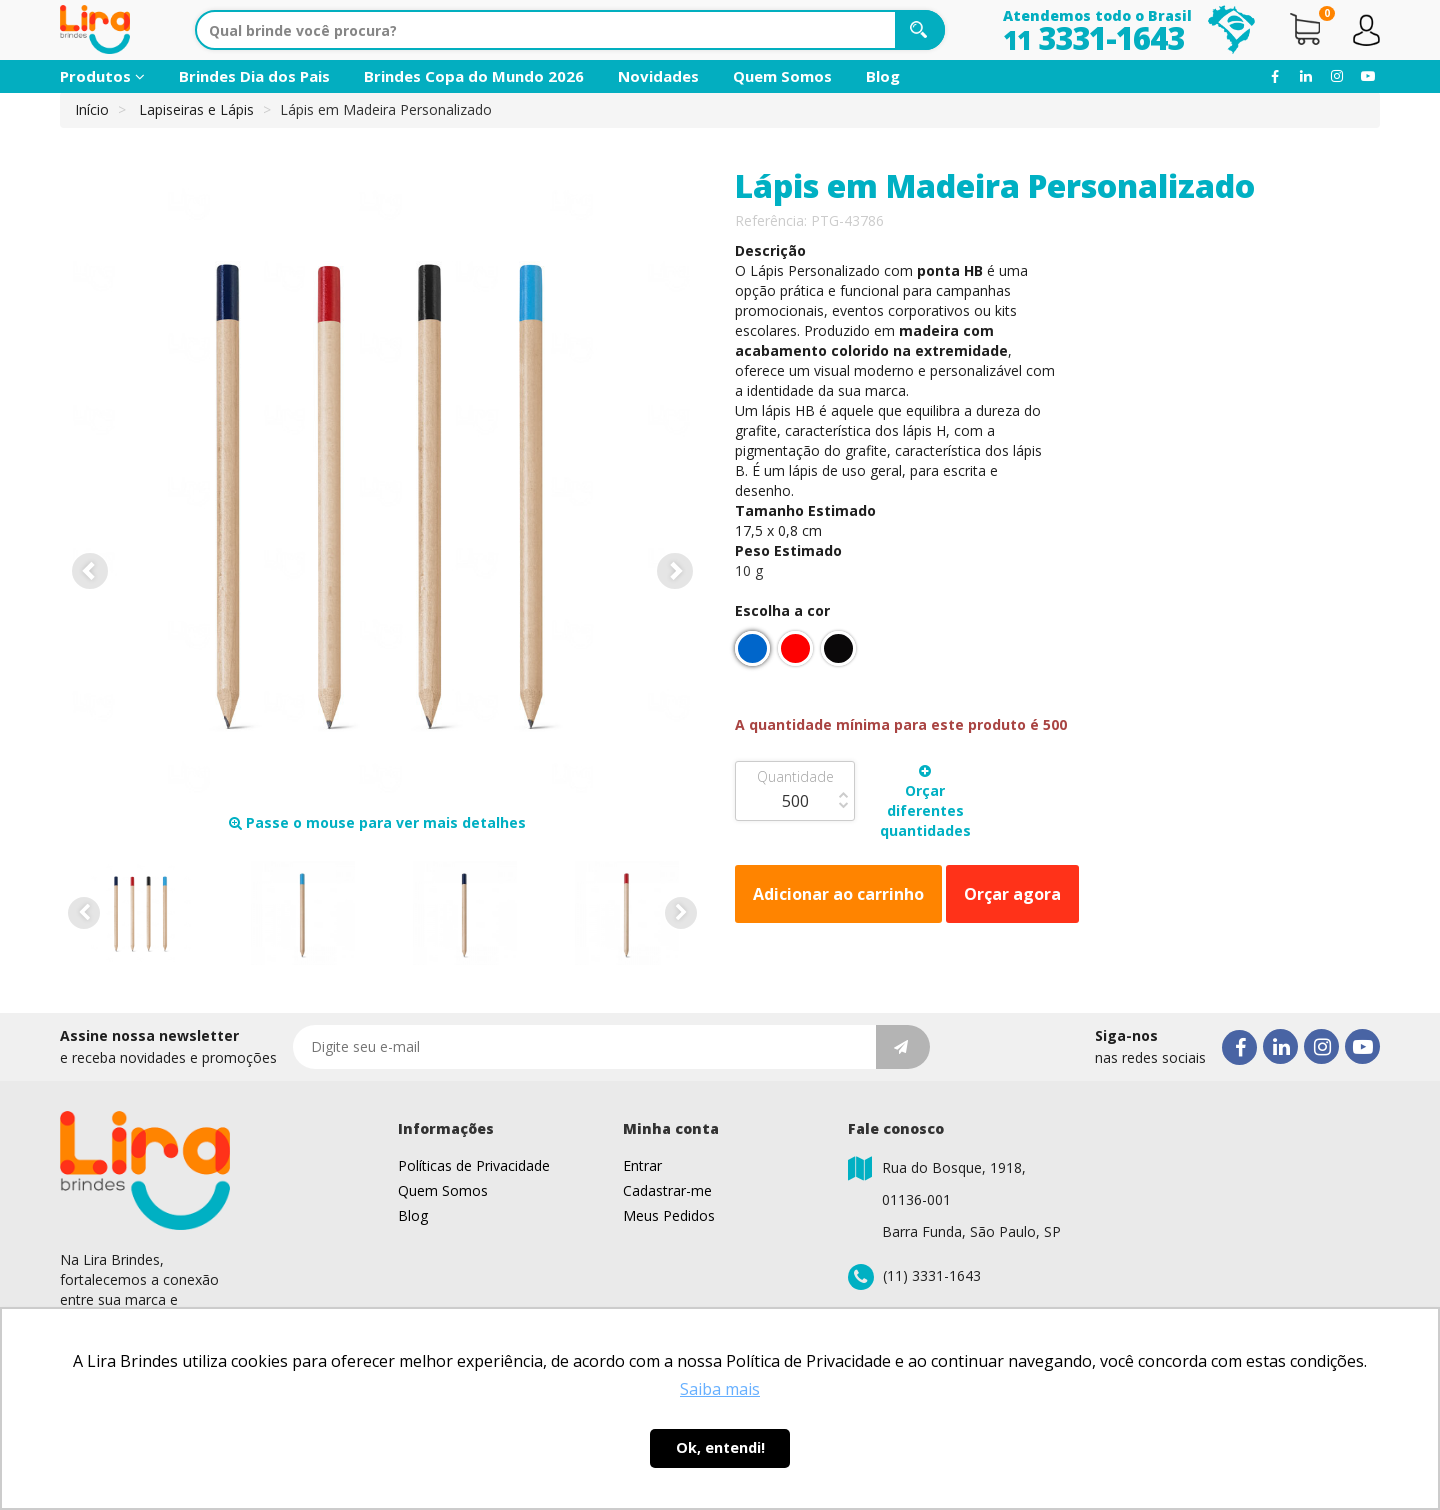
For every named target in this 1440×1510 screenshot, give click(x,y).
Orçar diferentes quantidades (925, 802)
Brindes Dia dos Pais (254, 76)
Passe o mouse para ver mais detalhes (377, 822)
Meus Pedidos (669, 1215)
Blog (883, 76)
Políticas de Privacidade (474, 1165)
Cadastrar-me (667, 1190)
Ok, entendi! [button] (720, 1447)
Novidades (658, 76)
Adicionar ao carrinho (838, 894)
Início (92, 109)
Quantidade (795, 776)
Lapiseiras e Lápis (196, 109)
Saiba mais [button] (720, 1389)
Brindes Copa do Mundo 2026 (474, 76)
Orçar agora (1012, 894)
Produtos (102, 76)
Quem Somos (782, 76)
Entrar (642, 1165)
